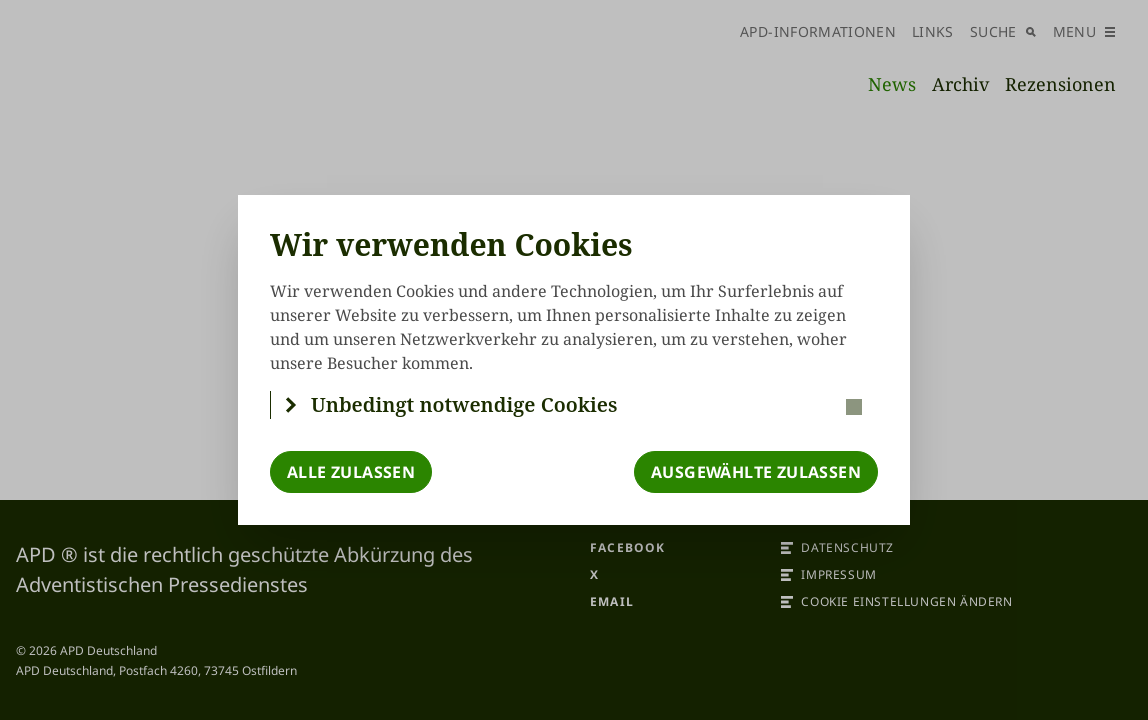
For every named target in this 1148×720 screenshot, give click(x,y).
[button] (574, 405)
